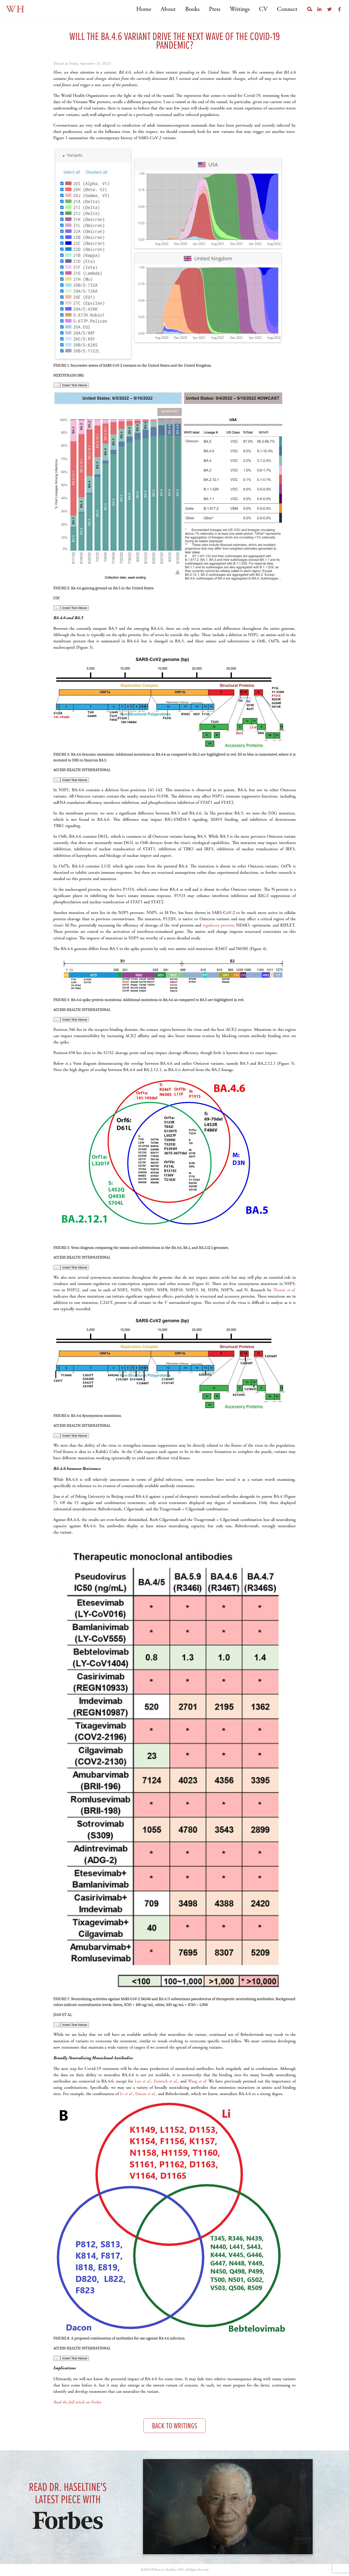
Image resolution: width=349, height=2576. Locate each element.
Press (214, 9)
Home (143, 9)
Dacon (141, 2094)
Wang (192, 2081)
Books (192, 9)
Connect (287, 9)
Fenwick (160, 2081)
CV (263, 9)
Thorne (280, 1290)
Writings (240, 9)
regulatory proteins (219, 925)
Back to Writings (174, 2426)
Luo (139, 2081)
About (168, 9)
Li (122, 2094)
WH (15, 9)
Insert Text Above (74, 385)
